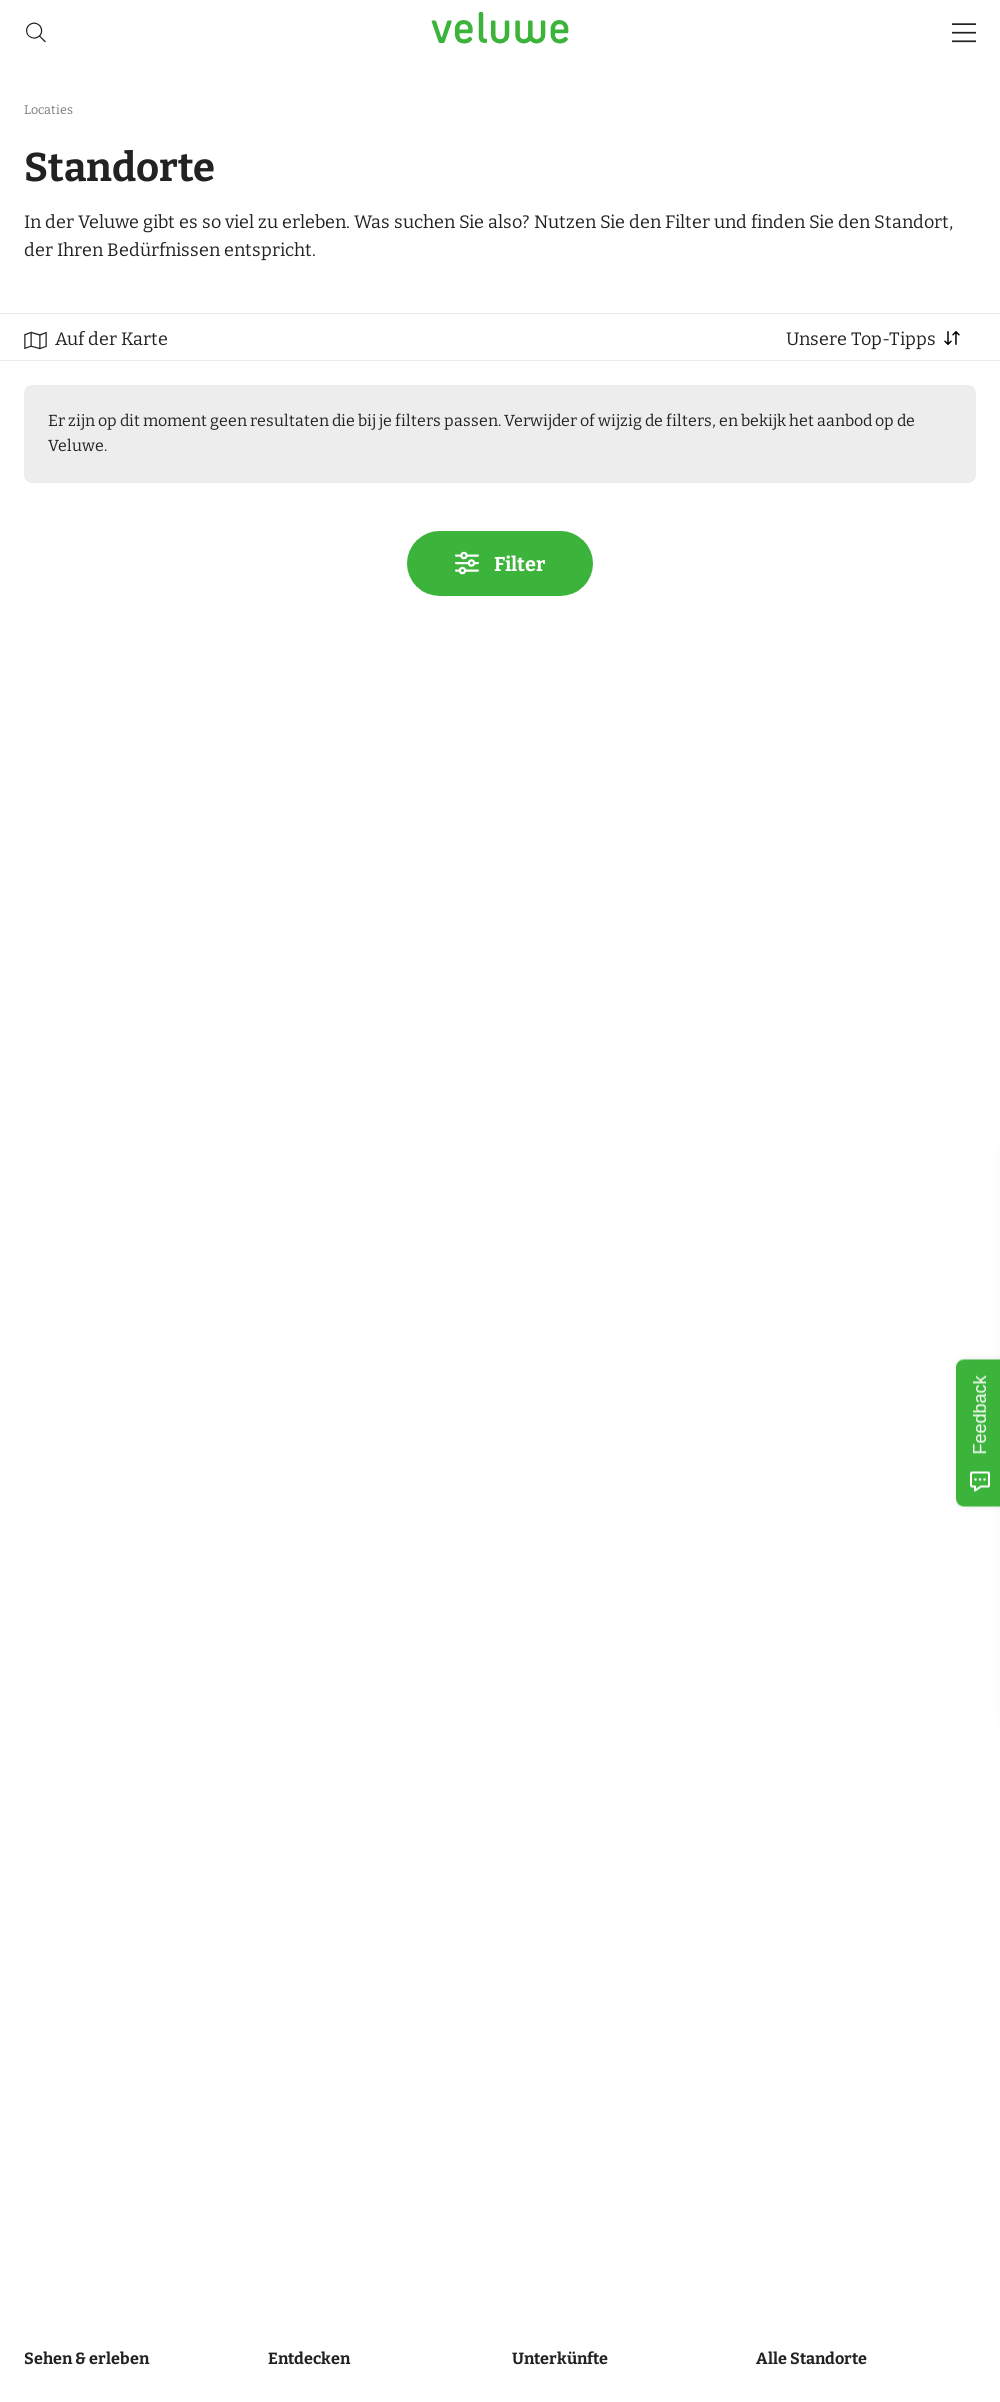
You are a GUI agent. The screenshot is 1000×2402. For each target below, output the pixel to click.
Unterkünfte (560, 2358)
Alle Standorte (811, 2358)
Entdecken (309, 2358)
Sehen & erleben (86, 2358)
